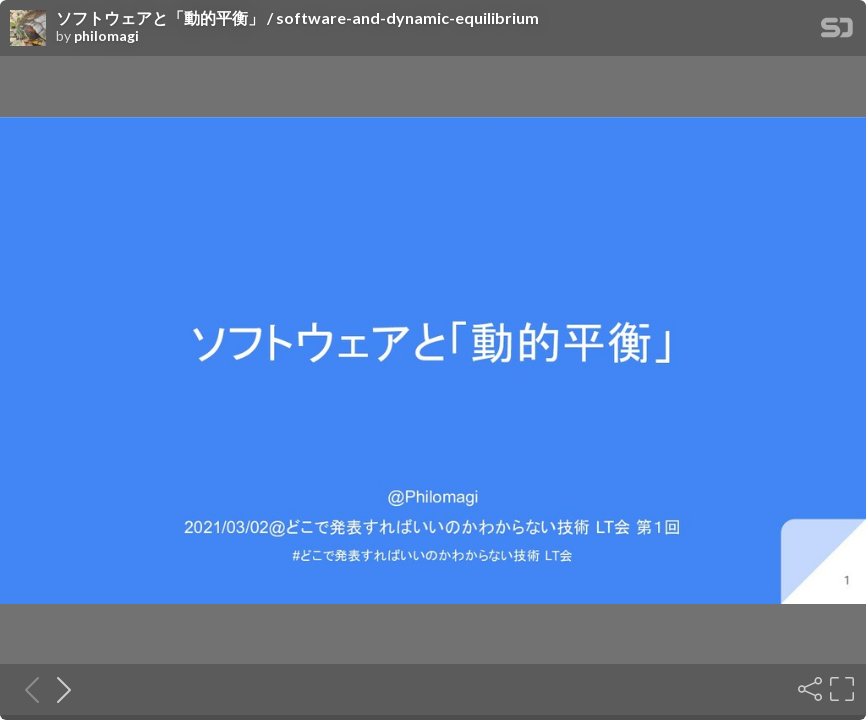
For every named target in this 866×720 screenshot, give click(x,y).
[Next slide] (58, 689)
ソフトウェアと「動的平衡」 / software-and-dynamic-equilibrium (297, 18)
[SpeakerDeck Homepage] (837, 31)
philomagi (106, 36)
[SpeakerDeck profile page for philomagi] (28, 29)
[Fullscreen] (840, 689)
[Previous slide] (26, 689)
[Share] (808, 689)
